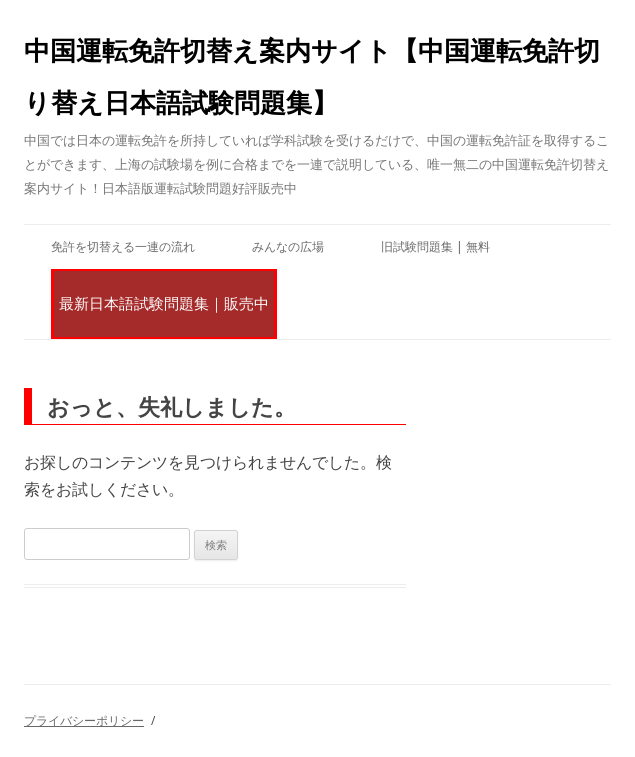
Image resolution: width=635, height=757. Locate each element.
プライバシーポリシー (84, 720)
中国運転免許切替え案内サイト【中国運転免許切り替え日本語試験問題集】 (312, 76)
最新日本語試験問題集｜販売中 (164, 303)
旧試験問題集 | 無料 (435, 246)
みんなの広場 (288, 246)
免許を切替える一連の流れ (123, 246)
